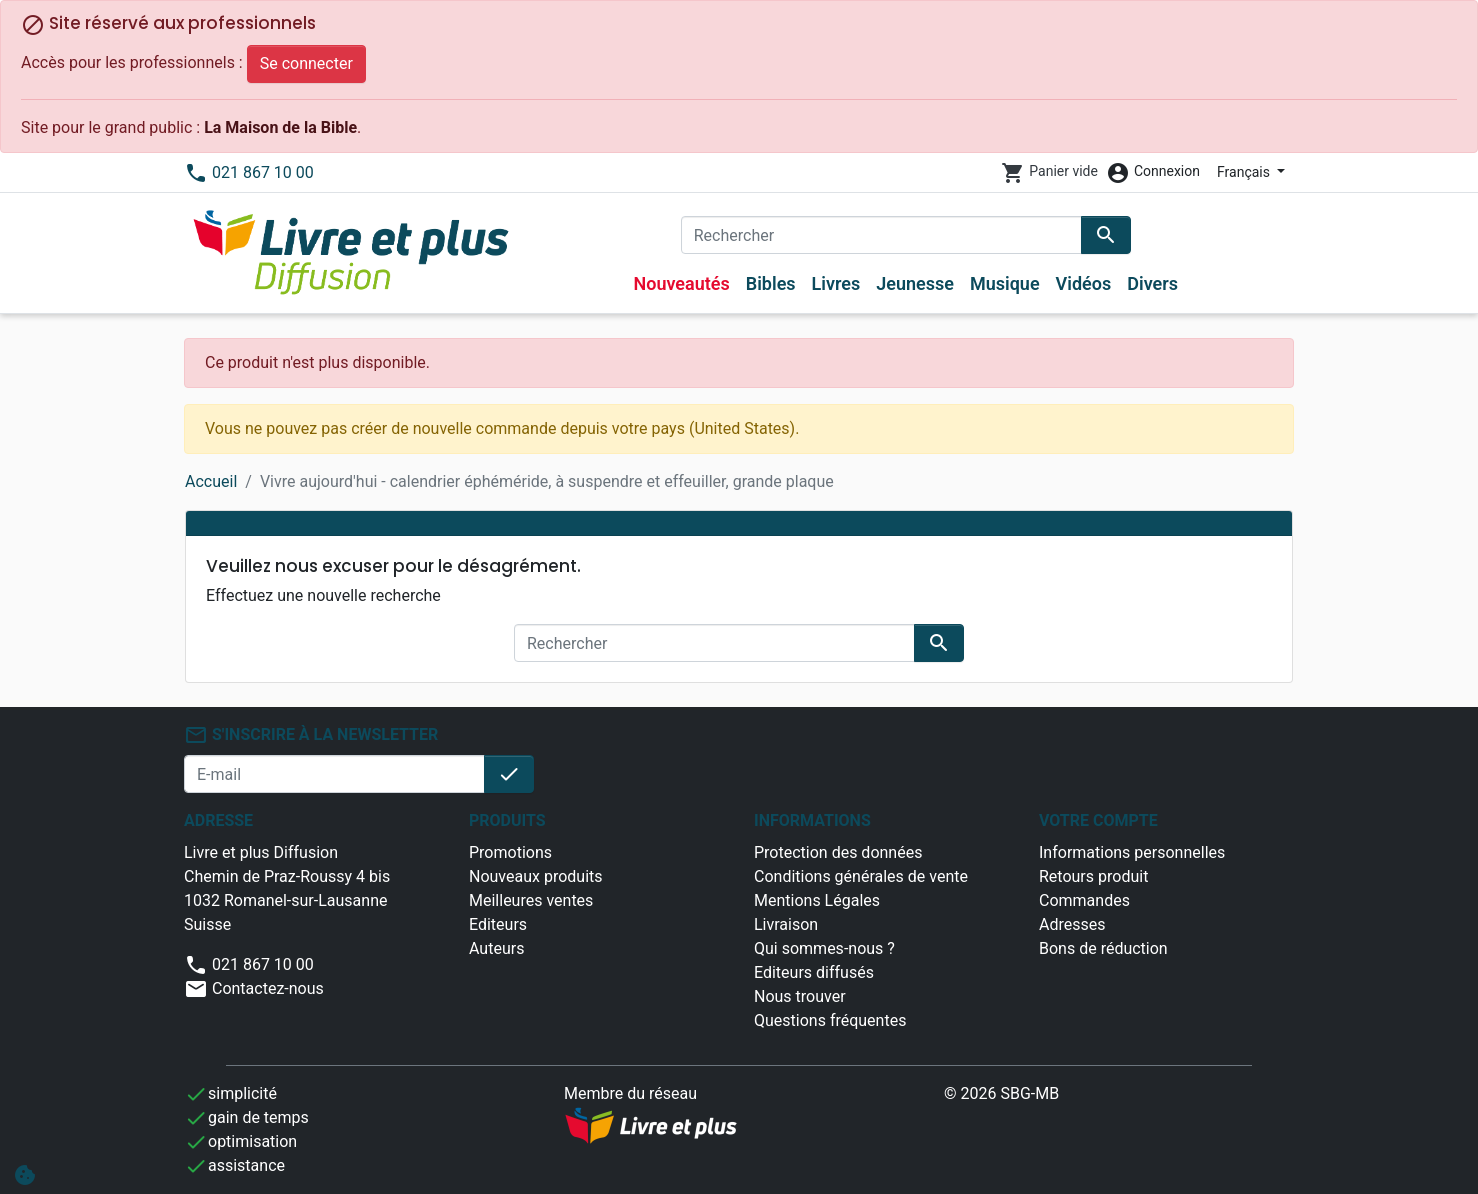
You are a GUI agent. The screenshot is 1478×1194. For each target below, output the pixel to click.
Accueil (211, 481)
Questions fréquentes (830, 1020)
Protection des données (838, 852)
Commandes (1084, 900)
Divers (1152, 283)
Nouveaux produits (536, 876)
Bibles (771, 283)
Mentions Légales (817, 900)
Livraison (786, 924)
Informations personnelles (1132, 852)
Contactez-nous (254, 988)
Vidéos (1084, 283)
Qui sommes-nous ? (824, 948)
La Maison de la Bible (280, 127)
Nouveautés (681, 283)
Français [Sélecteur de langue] (1245, 172)
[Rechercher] (881, 235)
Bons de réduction (1103, 948)
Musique (1005, 283)
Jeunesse (915, 283)
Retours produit (1093, 876)
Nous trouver (800, 996)
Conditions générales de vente (861, 876)
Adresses (1072, 924)
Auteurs (496, 948)
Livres (836, 283)
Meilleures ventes (531, 900)
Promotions (510, 852)
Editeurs (498, 924)
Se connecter (306, 63)
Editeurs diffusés (814, 972)
